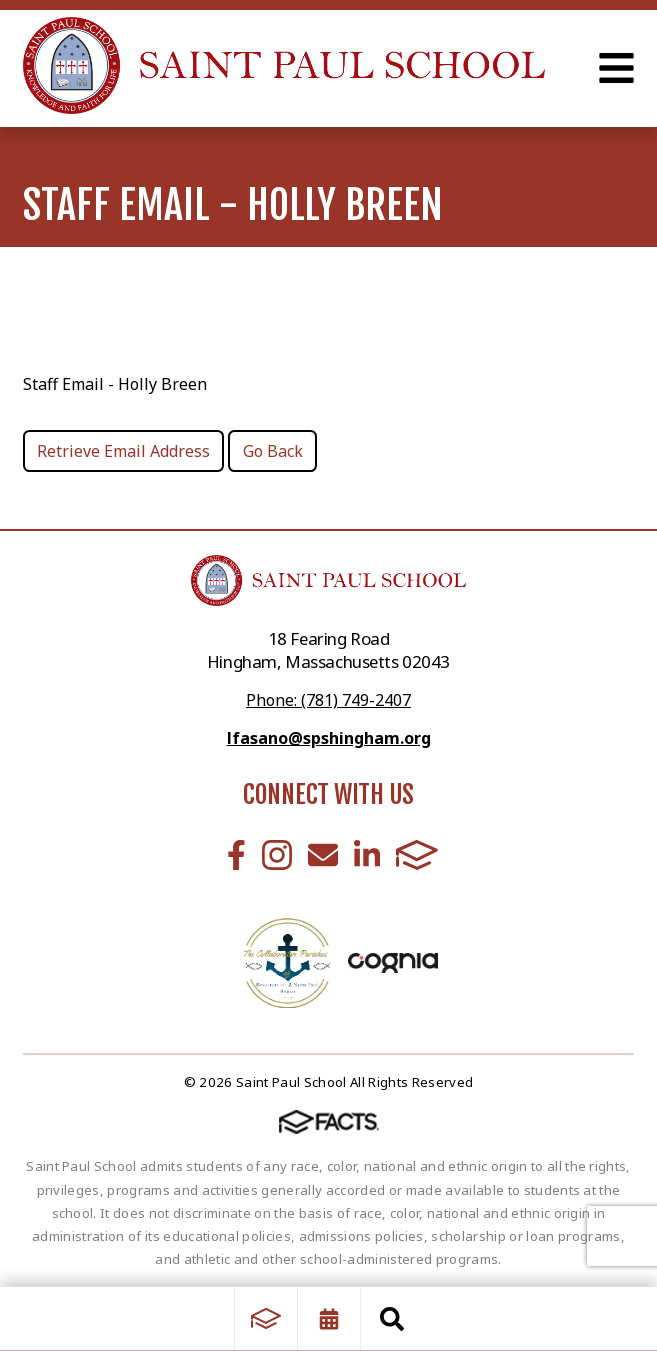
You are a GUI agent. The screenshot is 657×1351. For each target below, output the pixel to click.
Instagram (277, 855)
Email (323, 855)
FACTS (417, 855)
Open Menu (616, 68)
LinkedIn (367, 855)
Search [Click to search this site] (392, 1319)
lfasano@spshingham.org (329, 738)
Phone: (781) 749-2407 (328, 700)
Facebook (236, 855)
